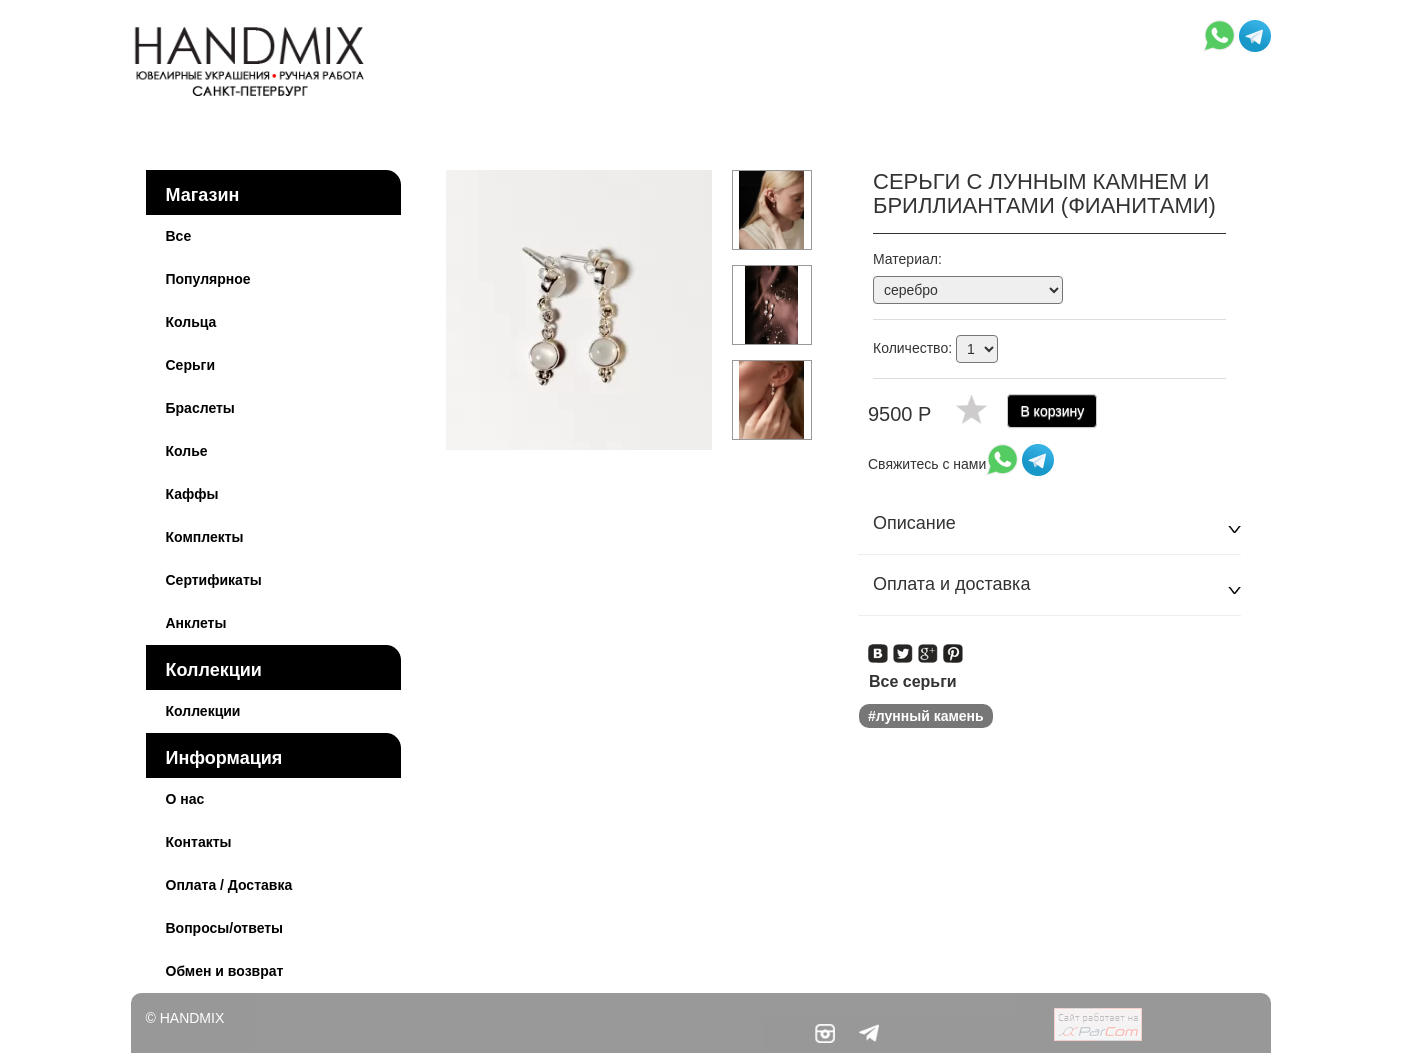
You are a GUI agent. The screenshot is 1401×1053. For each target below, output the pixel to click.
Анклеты (196, 623)
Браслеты (200, 408)
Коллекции (214, 670)
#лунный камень (926, 716)
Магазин (203, 195)
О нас (185, 799)
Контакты (199, 842)
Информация (224, 758)
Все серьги (913, 681)
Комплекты (205, 537)
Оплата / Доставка (229, 885)
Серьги (191, 365)
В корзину (1052, 411)
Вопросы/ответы (225, 928)
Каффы (192, 494)
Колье (187, 451)
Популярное (208, 279)
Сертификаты (214, 580)
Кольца (191, 322)
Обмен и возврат (225, 971)
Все (179, 236)
